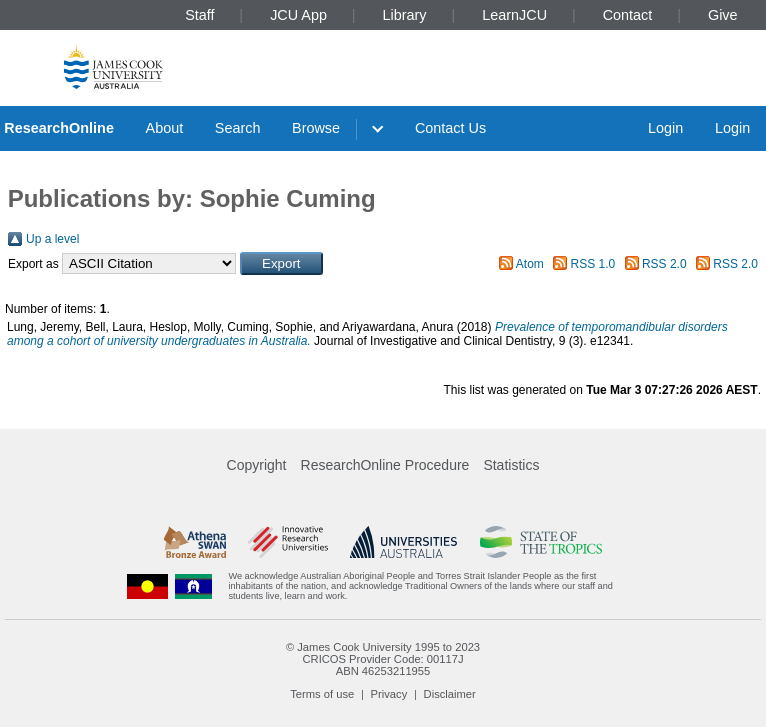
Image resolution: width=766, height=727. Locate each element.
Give (723, 15)
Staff (199, 15)
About (165, 128)
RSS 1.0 (593, 264)
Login (665, 128)
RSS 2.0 (664, 264)
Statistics (511, 465)
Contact (628, 15)
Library (405, 15)
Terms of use (322, 694)
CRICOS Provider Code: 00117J (382, 659)
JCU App (298, 15)
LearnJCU (514, 15)
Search (238, 128)
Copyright (257, 465)
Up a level (52, 239)
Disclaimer (450, 694)
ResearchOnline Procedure (385, 465)
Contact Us (450, 128)
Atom (530, 264)
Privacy (389, 694)
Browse (316, 128)
